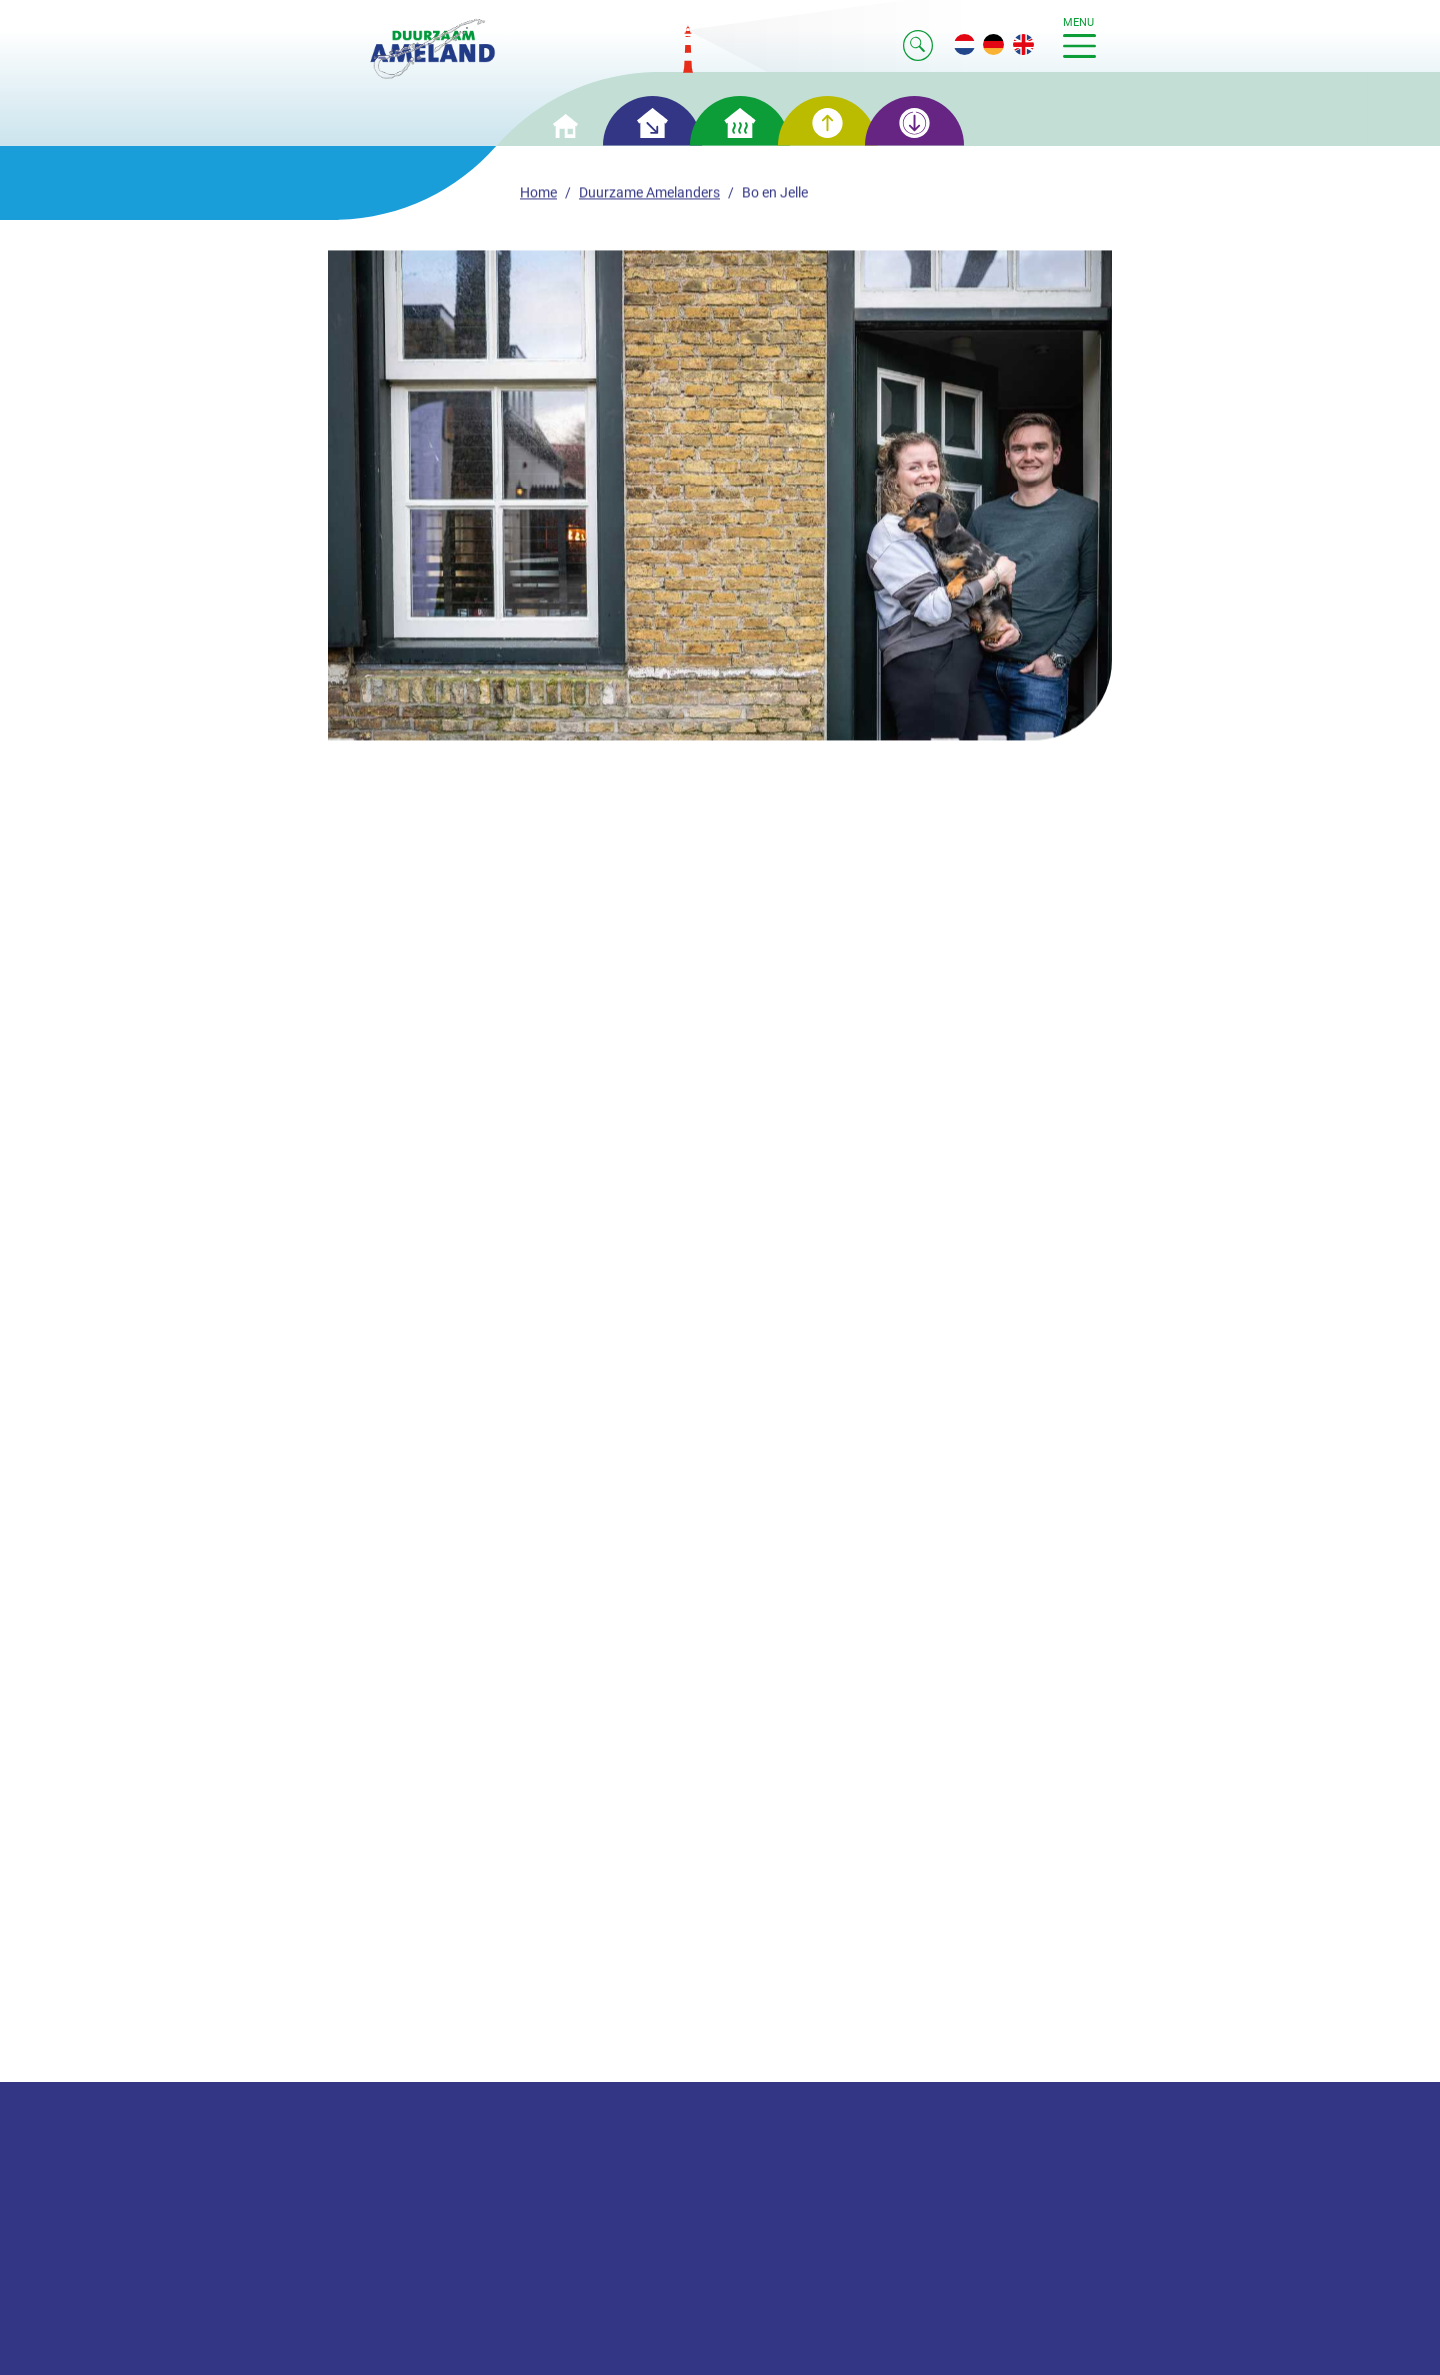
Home (538, 196)
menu (1079, 37)
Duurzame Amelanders (649, 196)
